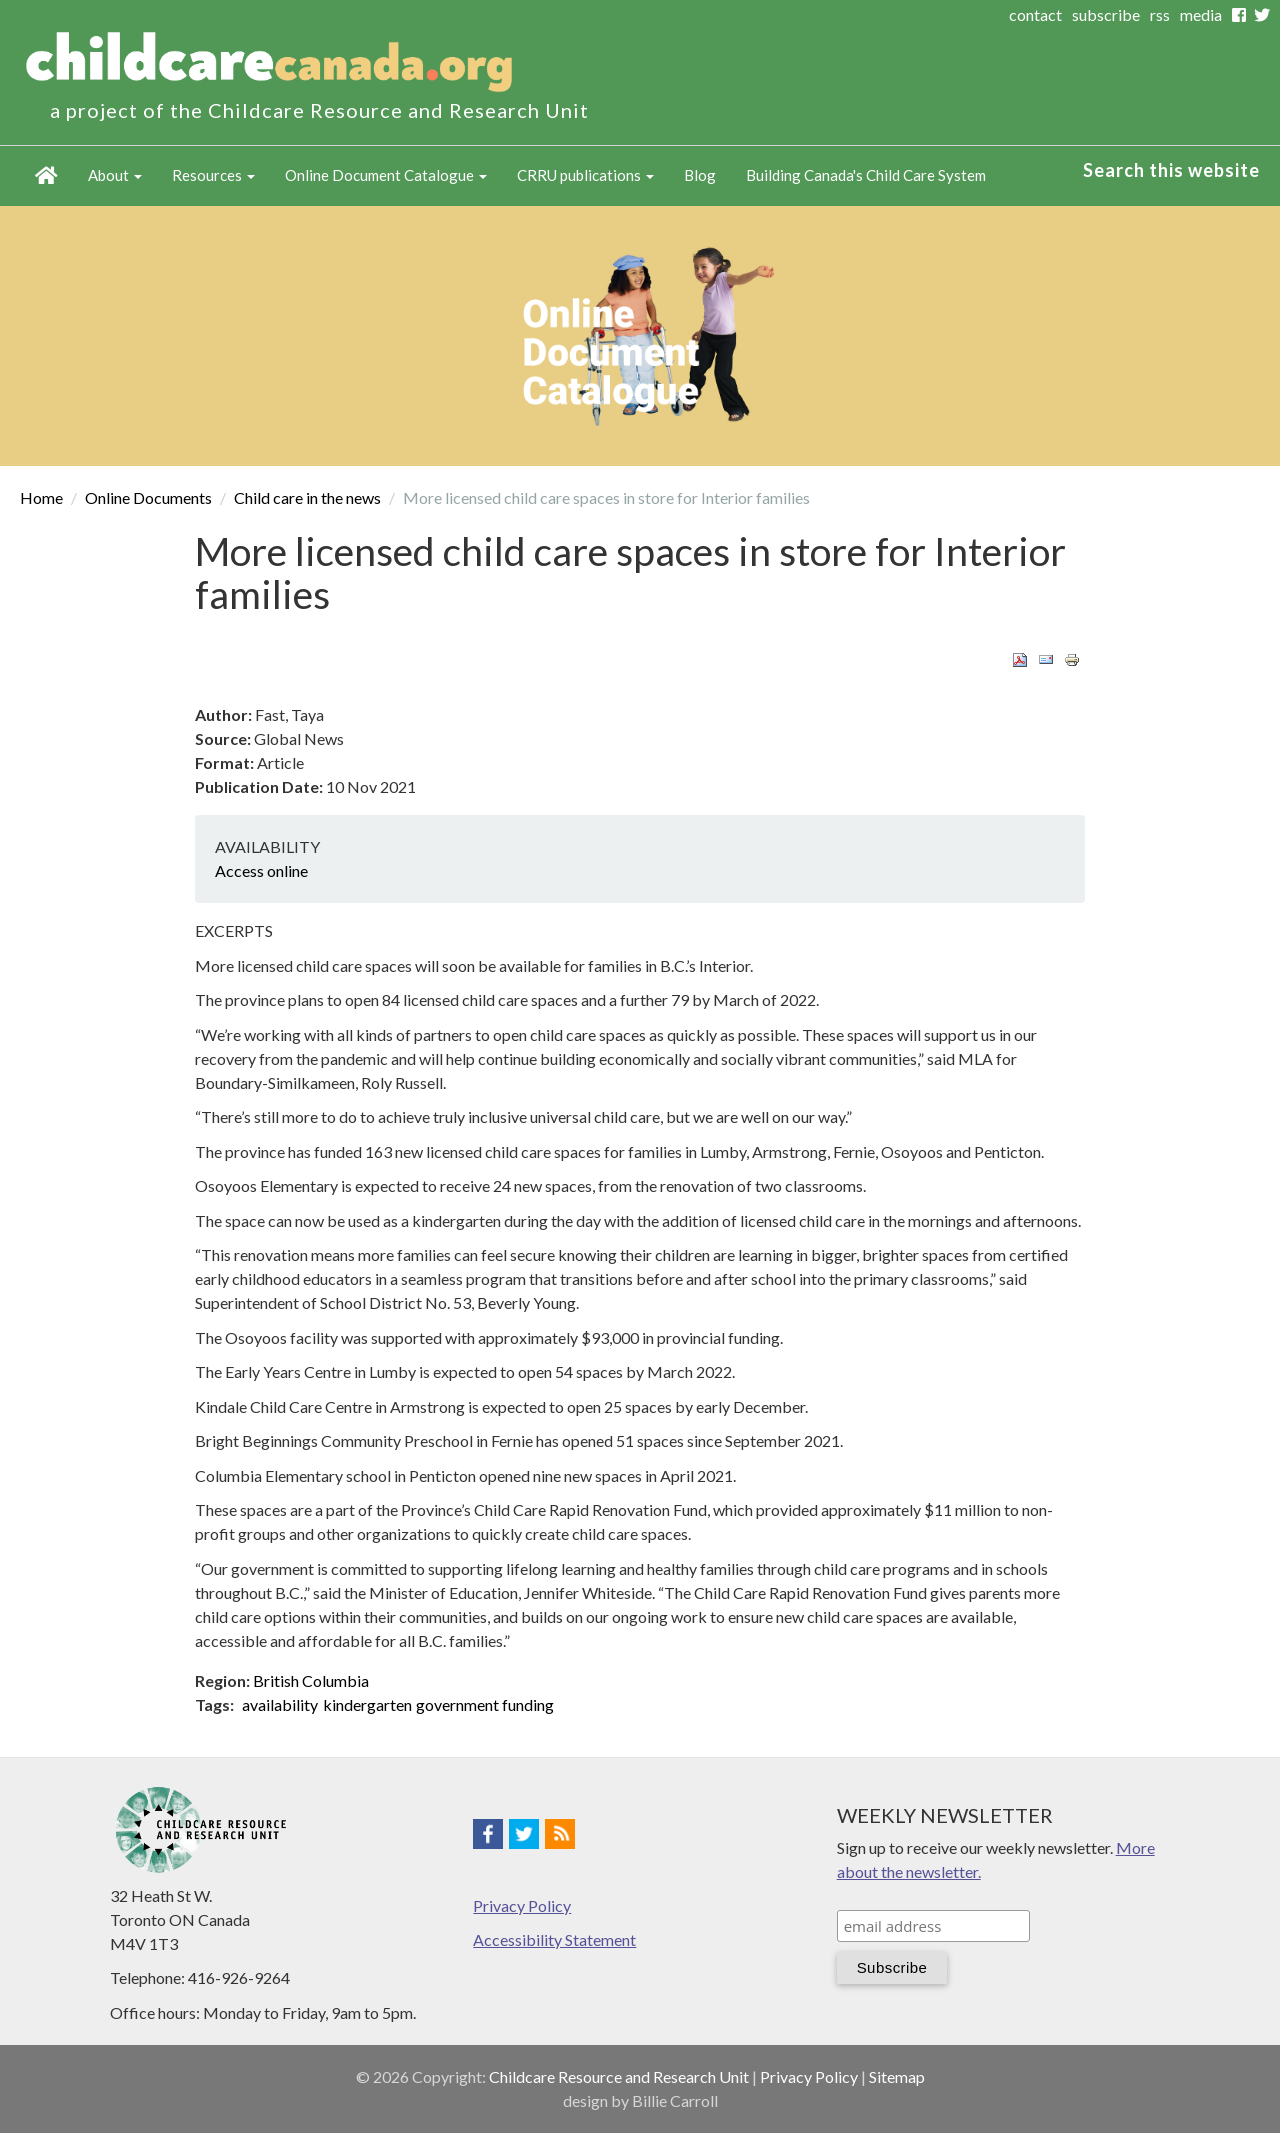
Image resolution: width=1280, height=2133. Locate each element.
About (115, 175)
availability (280, 1704)
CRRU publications (585, 175)
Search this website (1171, 170)
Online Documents (148, 497)
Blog (700, 175)
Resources (213, 175)
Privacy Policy (522, 1905)
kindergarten (367, 1704)
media (1201, 14)
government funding (485, 1704)
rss (1160, 14)
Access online (261, 870)
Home (46, 176)
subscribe (1106, 14)
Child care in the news (307, 497)
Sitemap (897, 2076)
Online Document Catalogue (386, 175)
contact (1035, 14)
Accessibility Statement (554, 1939)
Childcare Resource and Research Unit (619, 2076)
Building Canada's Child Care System (866, 175)
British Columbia (311, 1680)
